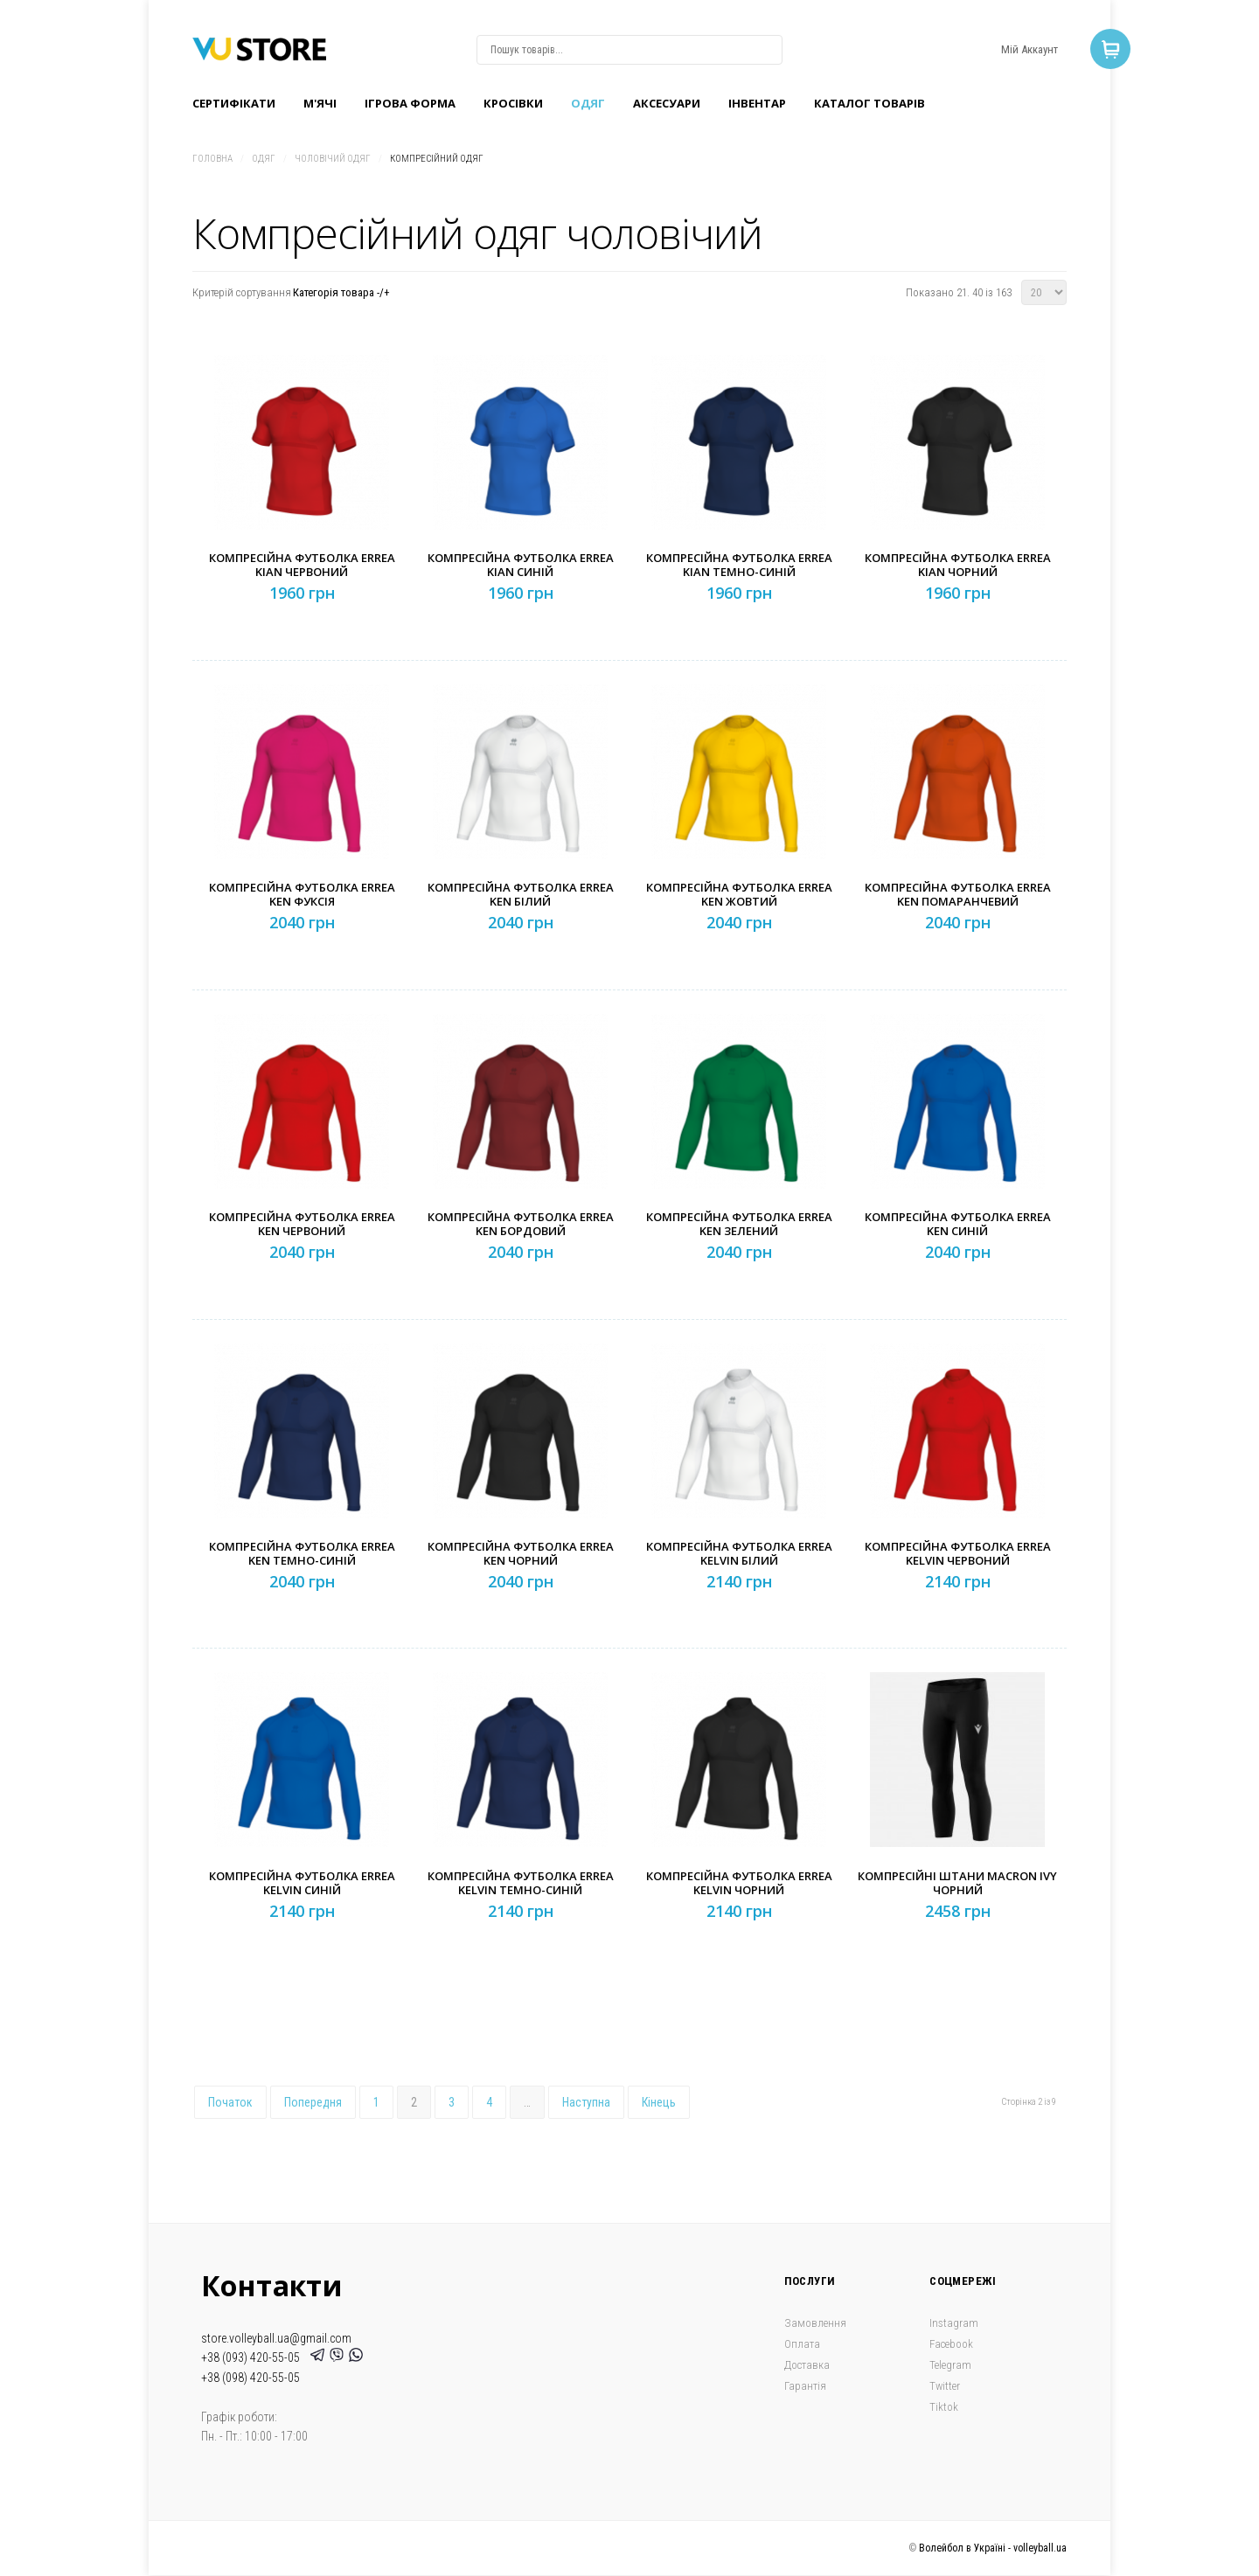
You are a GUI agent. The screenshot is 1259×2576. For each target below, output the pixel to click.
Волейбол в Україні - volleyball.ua (993, 2548)
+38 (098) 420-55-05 (250, 2378)
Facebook (951, 2343)
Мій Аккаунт (1029, 49)
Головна (212, 158)
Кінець (659, 2102)
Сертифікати (233, 103)
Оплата (802, 2343)
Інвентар (757, 103)
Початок (230, 2102)
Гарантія (805, 2385)
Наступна (586, 2102)
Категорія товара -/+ (341, 292)
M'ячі (320, 103)
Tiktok (943, 2406)
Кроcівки (513, 103)
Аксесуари (666, 103)
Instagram (953, 2323)
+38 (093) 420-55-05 (253, 2357)
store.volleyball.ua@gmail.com (276, 2338)
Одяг (588, 103)
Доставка (807, 2364)
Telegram (950, 2364)
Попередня (313, 2102)
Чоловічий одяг (333, 158)
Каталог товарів (869, 103)
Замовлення (815, 2323)
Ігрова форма (410, 103)
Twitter (944, 2385)
